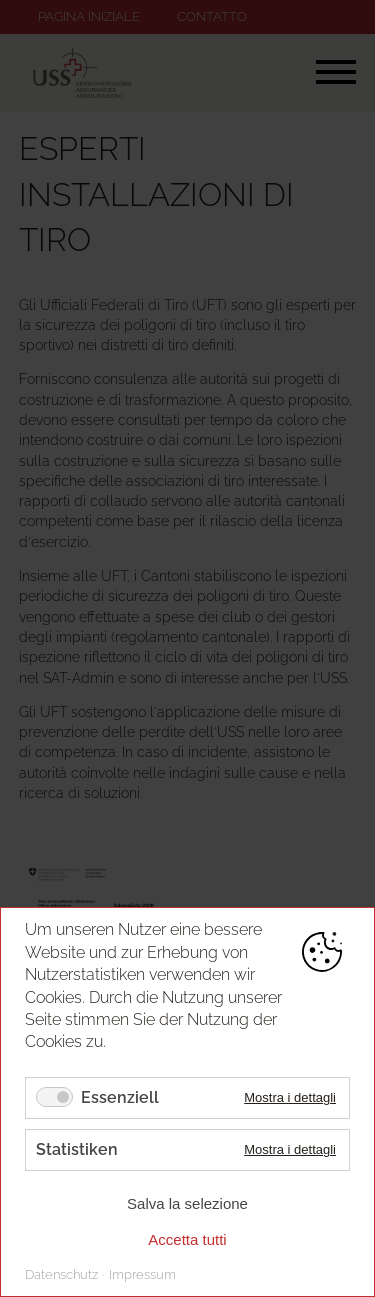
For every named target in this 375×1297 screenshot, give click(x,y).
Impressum (142, 1274)
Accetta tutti (187, 1239)
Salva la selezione (187, 1203)
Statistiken (77, 1149)
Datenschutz (61, 1274)
